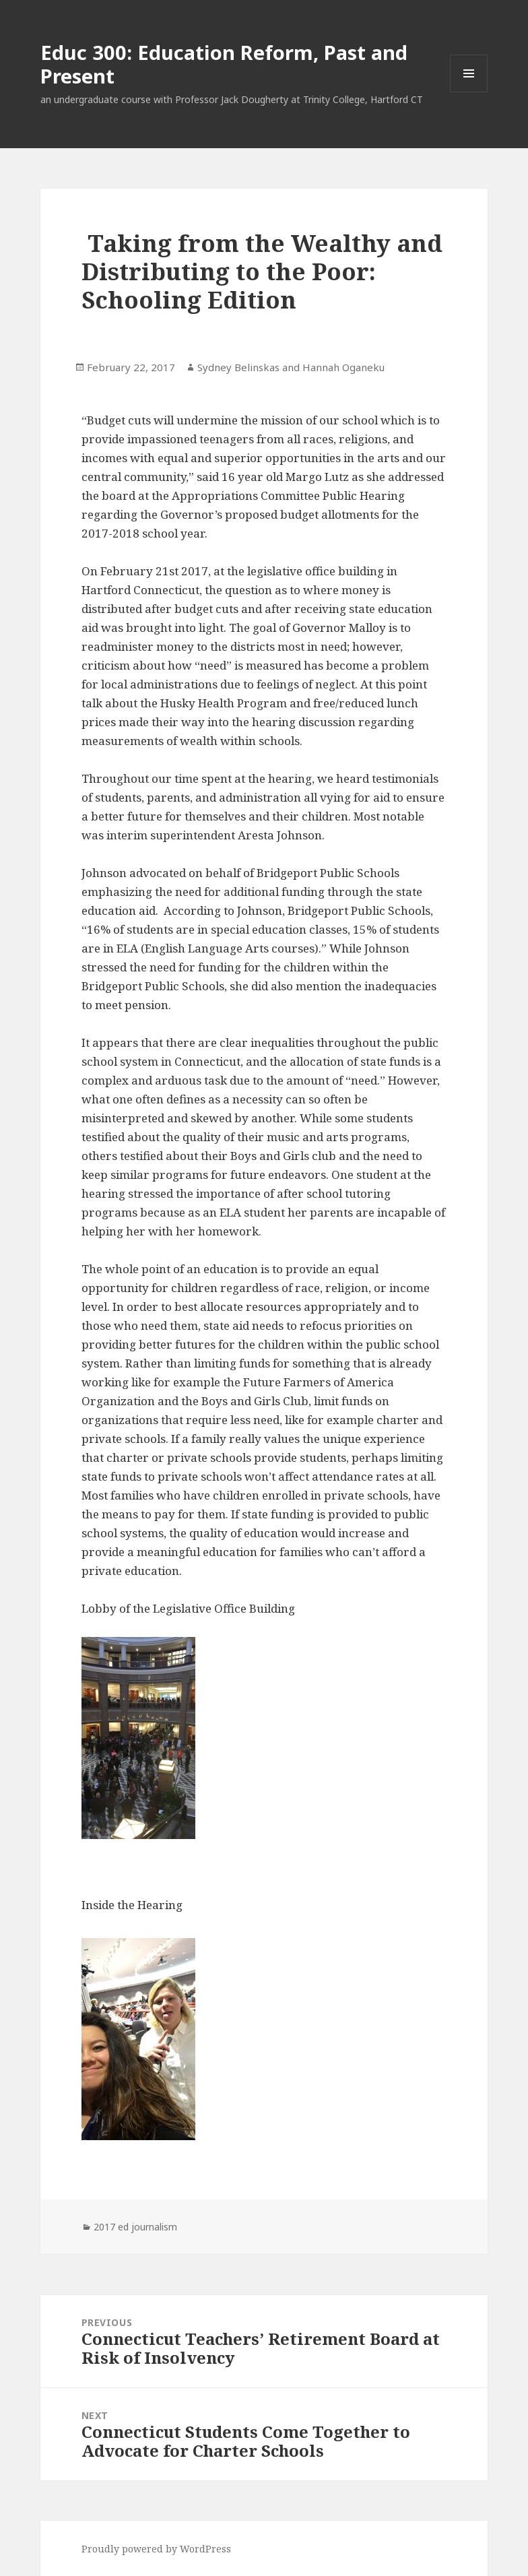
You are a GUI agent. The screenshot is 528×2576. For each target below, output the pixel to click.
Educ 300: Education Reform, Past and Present (223, 64)
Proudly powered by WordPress (156, 2548)
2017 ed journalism (135, 2226)
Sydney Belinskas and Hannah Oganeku (291, 367)
